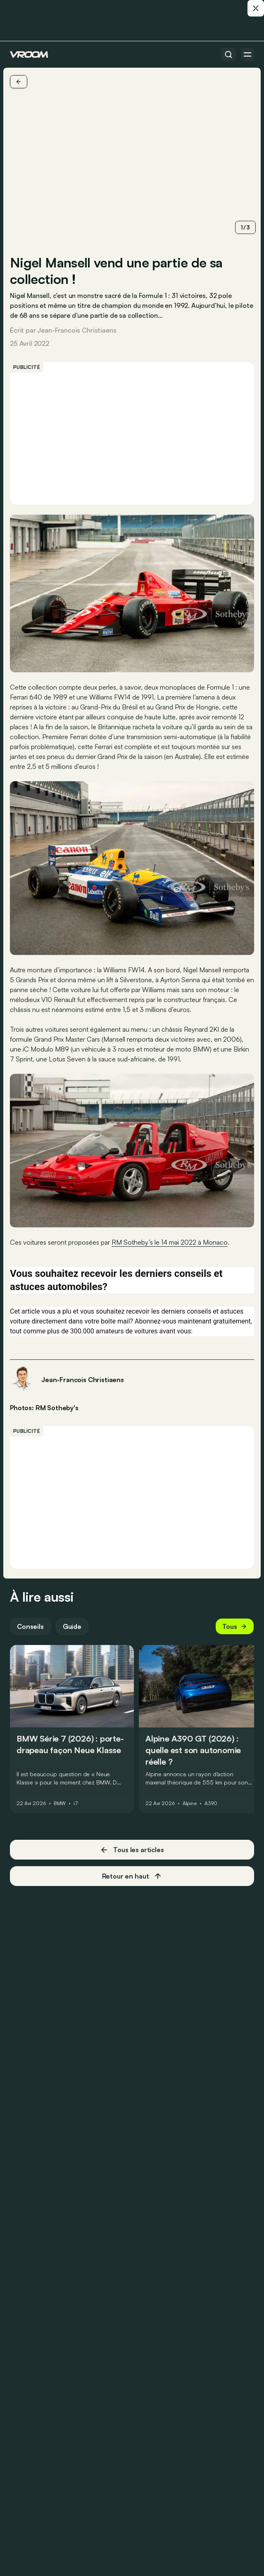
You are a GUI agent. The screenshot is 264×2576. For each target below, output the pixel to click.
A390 (211, 1803)
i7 (76, 1803)
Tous (234, 1626)
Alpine (190, 1803)
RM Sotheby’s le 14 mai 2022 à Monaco (170, 1242)
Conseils (30, 1626)
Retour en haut (132, 1876)
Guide (72, 1626)
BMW (60, 1803)
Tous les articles (132, 1850)
